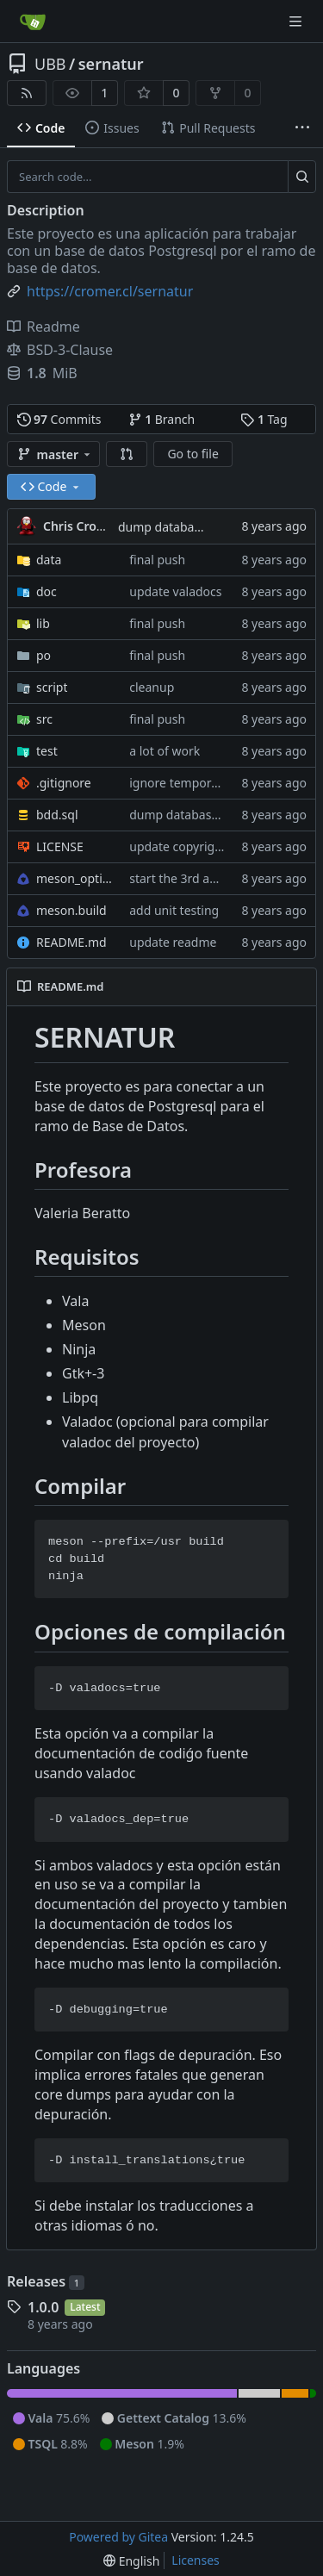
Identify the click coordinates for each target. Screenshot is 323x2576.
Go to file (192, 453)
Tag (263, 419)
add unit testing (174, 910)
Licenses (195, 2560)
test (47, 751)
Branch (162, 419)
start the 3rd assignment (199, 878)
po (43, 655)
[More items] (302, 128)
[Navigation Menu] (297, 21)
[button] (126, 454)
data (48, 559)
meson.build (71, 910)
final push (157, 559)
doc (46, 591)
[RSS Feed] (27, 93)
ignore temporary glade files (209, 783)
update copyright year (191, 846)
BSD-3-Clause (60, 349)
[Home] (33, 21)
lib (43, 623)
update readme (172, 942)
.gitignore (63, 783)
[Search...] (302, 176)
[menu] (131, 2561)
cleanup (151, 687)
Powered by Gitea (118, 2537)
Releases (45, 2281)
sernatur (111, 63)
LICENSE (60, 846)
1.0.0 (43, 2307)
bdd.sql (57, 814)
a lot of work (164, 751)
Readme (43, 326)
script (51, 687)
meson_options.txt (74, 878)
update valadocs (175, 591)
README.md (71, 942)
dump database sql (172, 527)
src (44, 719)
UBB (50, 63)
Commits (59, 419)
